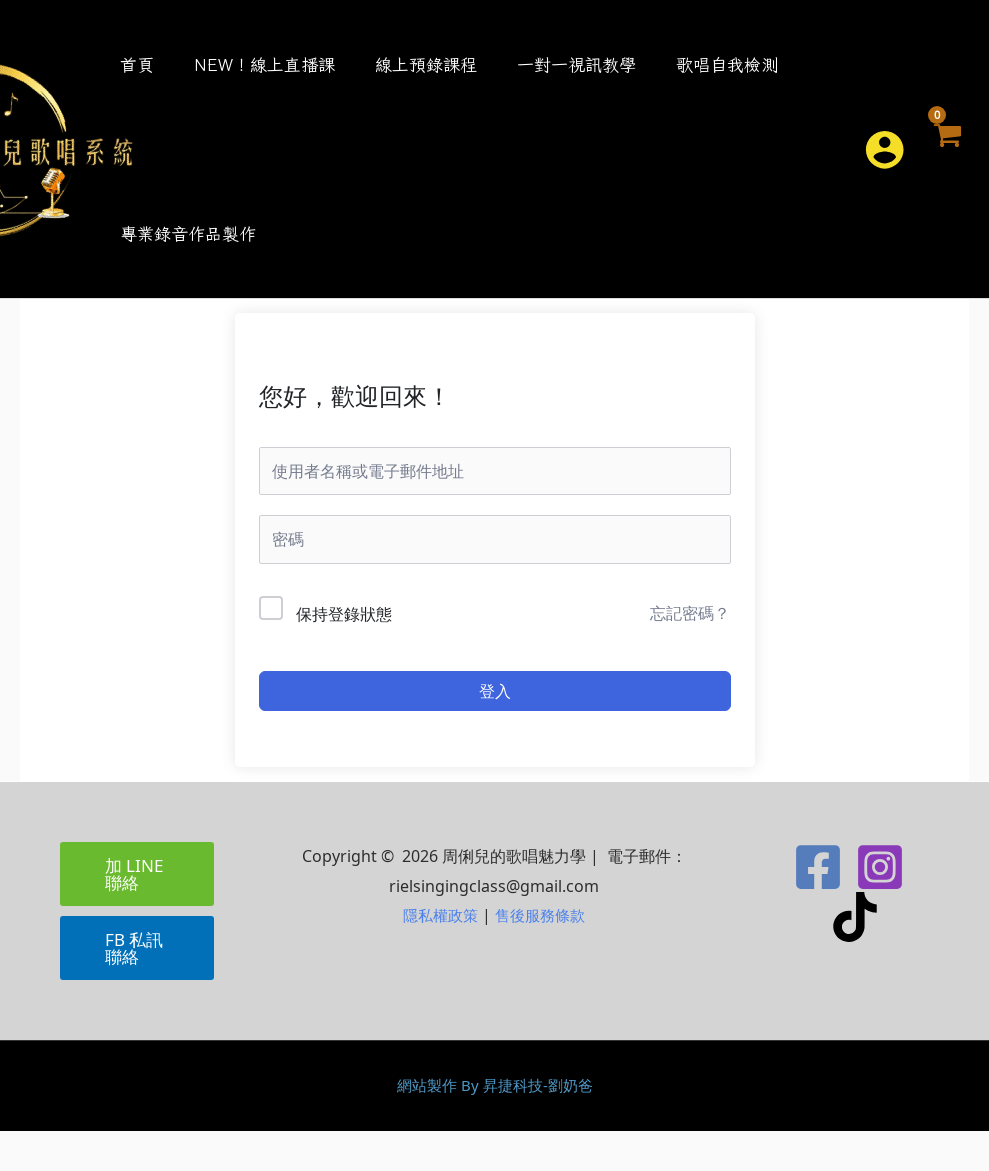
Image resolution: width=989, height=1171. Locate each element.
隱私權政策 (438, 955)
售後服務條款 (543, 955)
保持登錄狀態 (344, 654)
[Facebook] (818, 907)
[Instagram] (880, 907)
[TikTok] (855, 957)
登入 (495, 731)
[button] (831, 169)
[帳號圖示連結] (883, 169)
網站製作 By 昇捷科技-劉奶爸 (494, 1125)
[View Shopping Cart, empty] (946, 169)
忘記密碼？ (690, 653)
